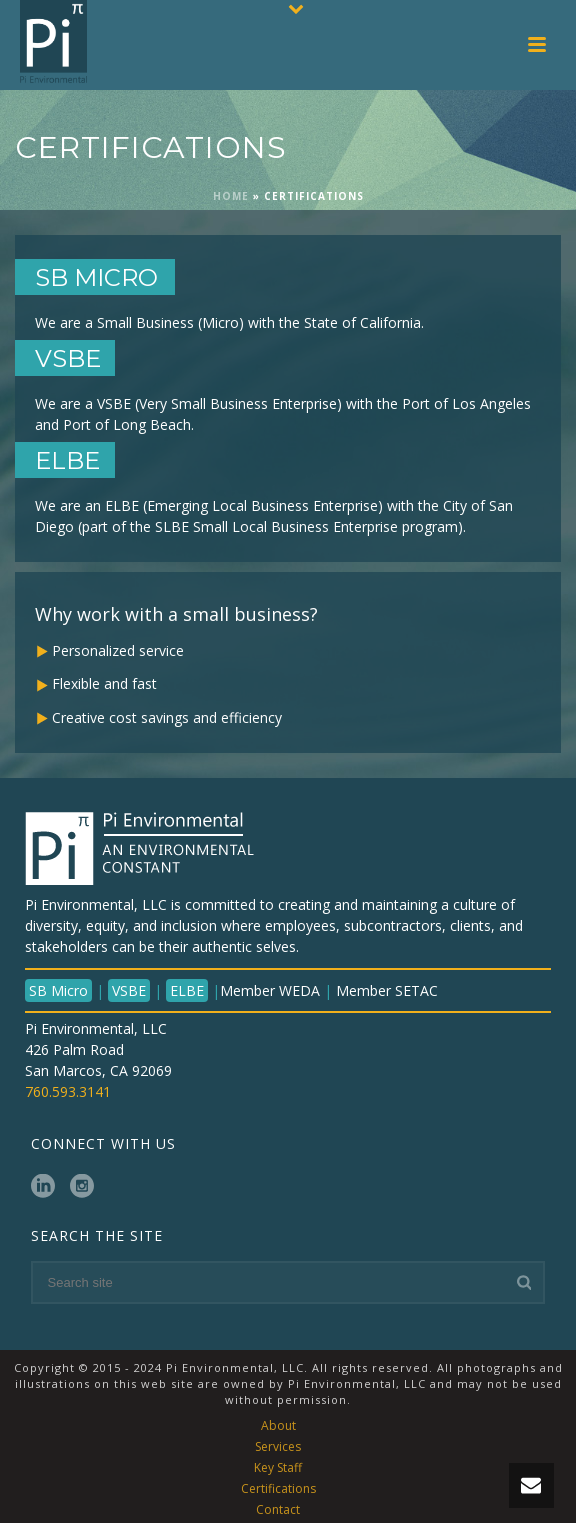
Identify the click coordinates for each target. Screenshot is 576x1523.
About (278, 1426)
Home (231, 196)
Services (278, 1447)
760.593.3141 (68, 1091)
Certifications (278, 1489)
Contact (278, 1510)
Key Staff (278, 1468)
